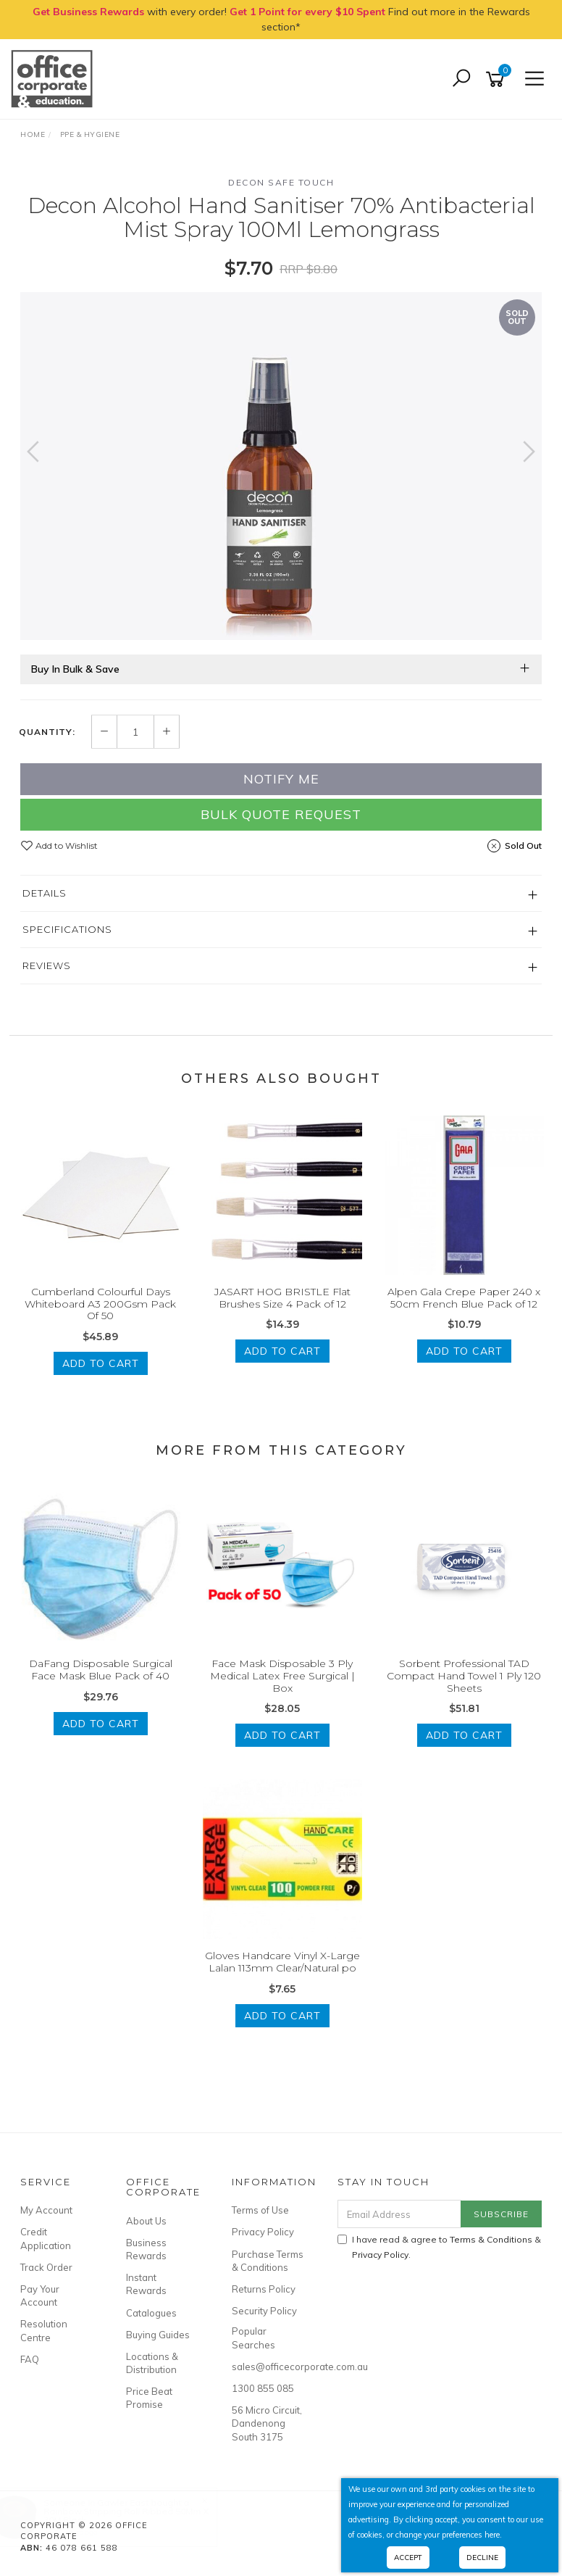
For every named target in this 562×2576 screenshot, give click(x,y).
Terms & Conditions (491, 2239)
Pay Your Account (39, 2295)
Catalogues (151, 2313)
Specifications (67, 929)
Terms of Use (260, 2210)
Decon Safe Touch (281, 182)
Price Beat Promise (149, 2397)
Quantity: (47, 732)
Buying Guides (158, 2334)
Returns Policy (263, 2289)
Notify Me (281, 778)
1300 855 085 (263, 2388)
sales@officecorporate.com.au (268, 2366)
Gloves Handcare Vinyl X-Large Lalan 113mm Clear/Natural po (282, 1961)
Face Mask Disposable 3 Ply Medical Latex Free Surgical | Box (282, 1676)
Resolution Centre (43, 2330)
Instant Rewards (146, 2284)
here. (493, 2535)
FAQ (29, 2359)
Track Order (46, 2267)
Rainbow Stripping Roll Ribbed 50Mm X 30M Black (140, 2515)
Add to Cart (100, 1363)
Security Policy (264, 2311)
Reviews (46, 965)
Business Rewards (146, 2249)
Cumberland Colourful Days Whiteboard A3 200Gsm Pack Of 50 (100, 1304)
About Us (146, 2221)
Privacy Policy (263, 2232)
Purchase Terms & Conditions (267, 2260)
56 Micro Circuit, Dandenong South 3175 (267, 2423)
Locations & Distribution (152, 2363)
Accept (408, 2557)
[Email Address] (399, 2214)
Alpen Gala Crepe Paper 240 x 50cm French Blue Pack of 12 (463, 1297)
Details (44, 893)
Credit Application (45, 2238)
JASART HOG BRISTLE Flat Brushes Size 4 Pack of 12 (282, 1297)
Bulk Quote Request (281, 814)
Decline (482, 2557)
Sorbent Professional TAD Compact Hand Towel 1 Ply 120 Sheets (464, 1676)
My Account (46, 2210)
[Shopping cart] (497, 79)
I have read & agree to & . (439, 2247)
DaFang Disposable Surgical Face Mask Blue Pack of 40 (100, 1669)
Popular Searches (253, 2337)
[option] (281, 466)
